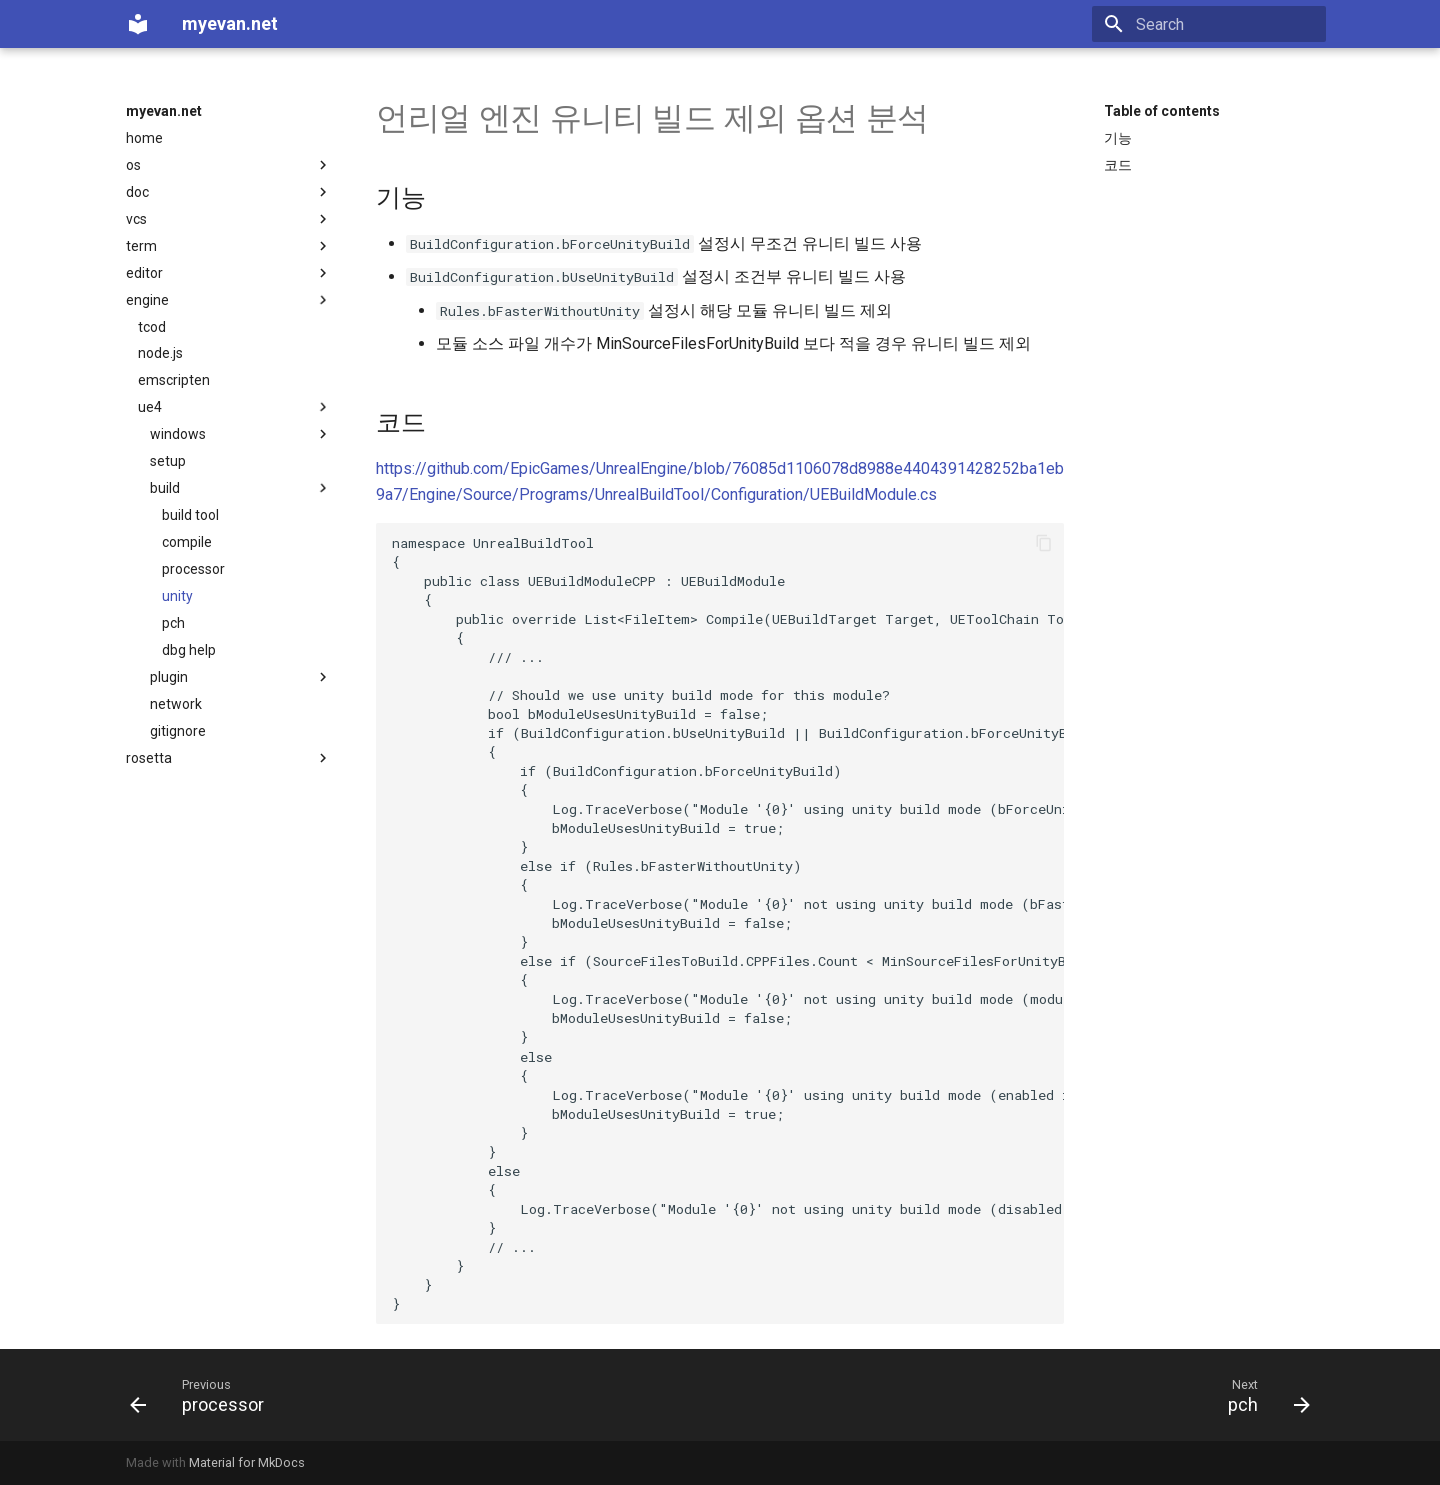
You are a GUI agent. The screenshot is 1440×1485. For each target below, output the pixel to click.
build (241, 488)
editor (229, 273)
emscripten (174, 380)
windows (241, 434)
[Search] (1209, 24)
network (176, 704)
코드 (1118, 165)
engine (229, 300)
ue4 (235, 407)
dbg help (189, 650)
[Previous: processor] (203, 1395)
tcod (152, 327)
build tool (190, 515)
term (229, 246)
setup (168, 461)
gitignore (178, 731)
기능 (1118, 138)
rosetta (229, 758)
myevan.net (164, 111)
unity (177, 596)
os (229, 165)
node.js (160, 353)
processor (193, 569)
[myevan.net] (138, 24)
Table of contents (1162, 111)
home (144, 138)
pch (173, 623)
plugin (241, 677)
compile (187, 542)
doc (229, 192)
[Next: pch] (1262, 1395)
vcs (229, 219)
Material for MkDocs (247, 1462)
